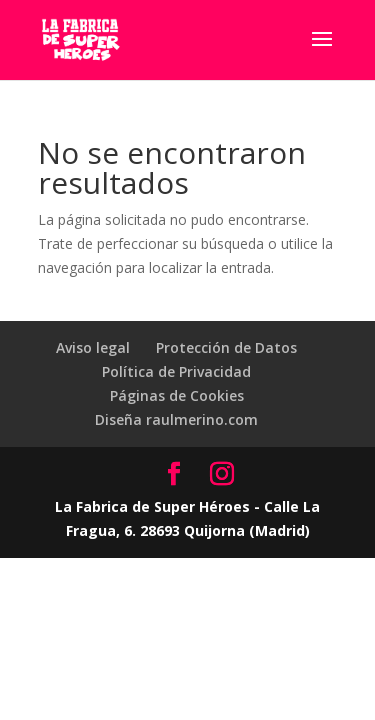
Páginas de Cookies (177, 395)
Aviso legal (93, 347)
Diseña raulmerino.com (176, 419)
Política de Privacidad (176, 371)
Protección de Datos (226, 347)
